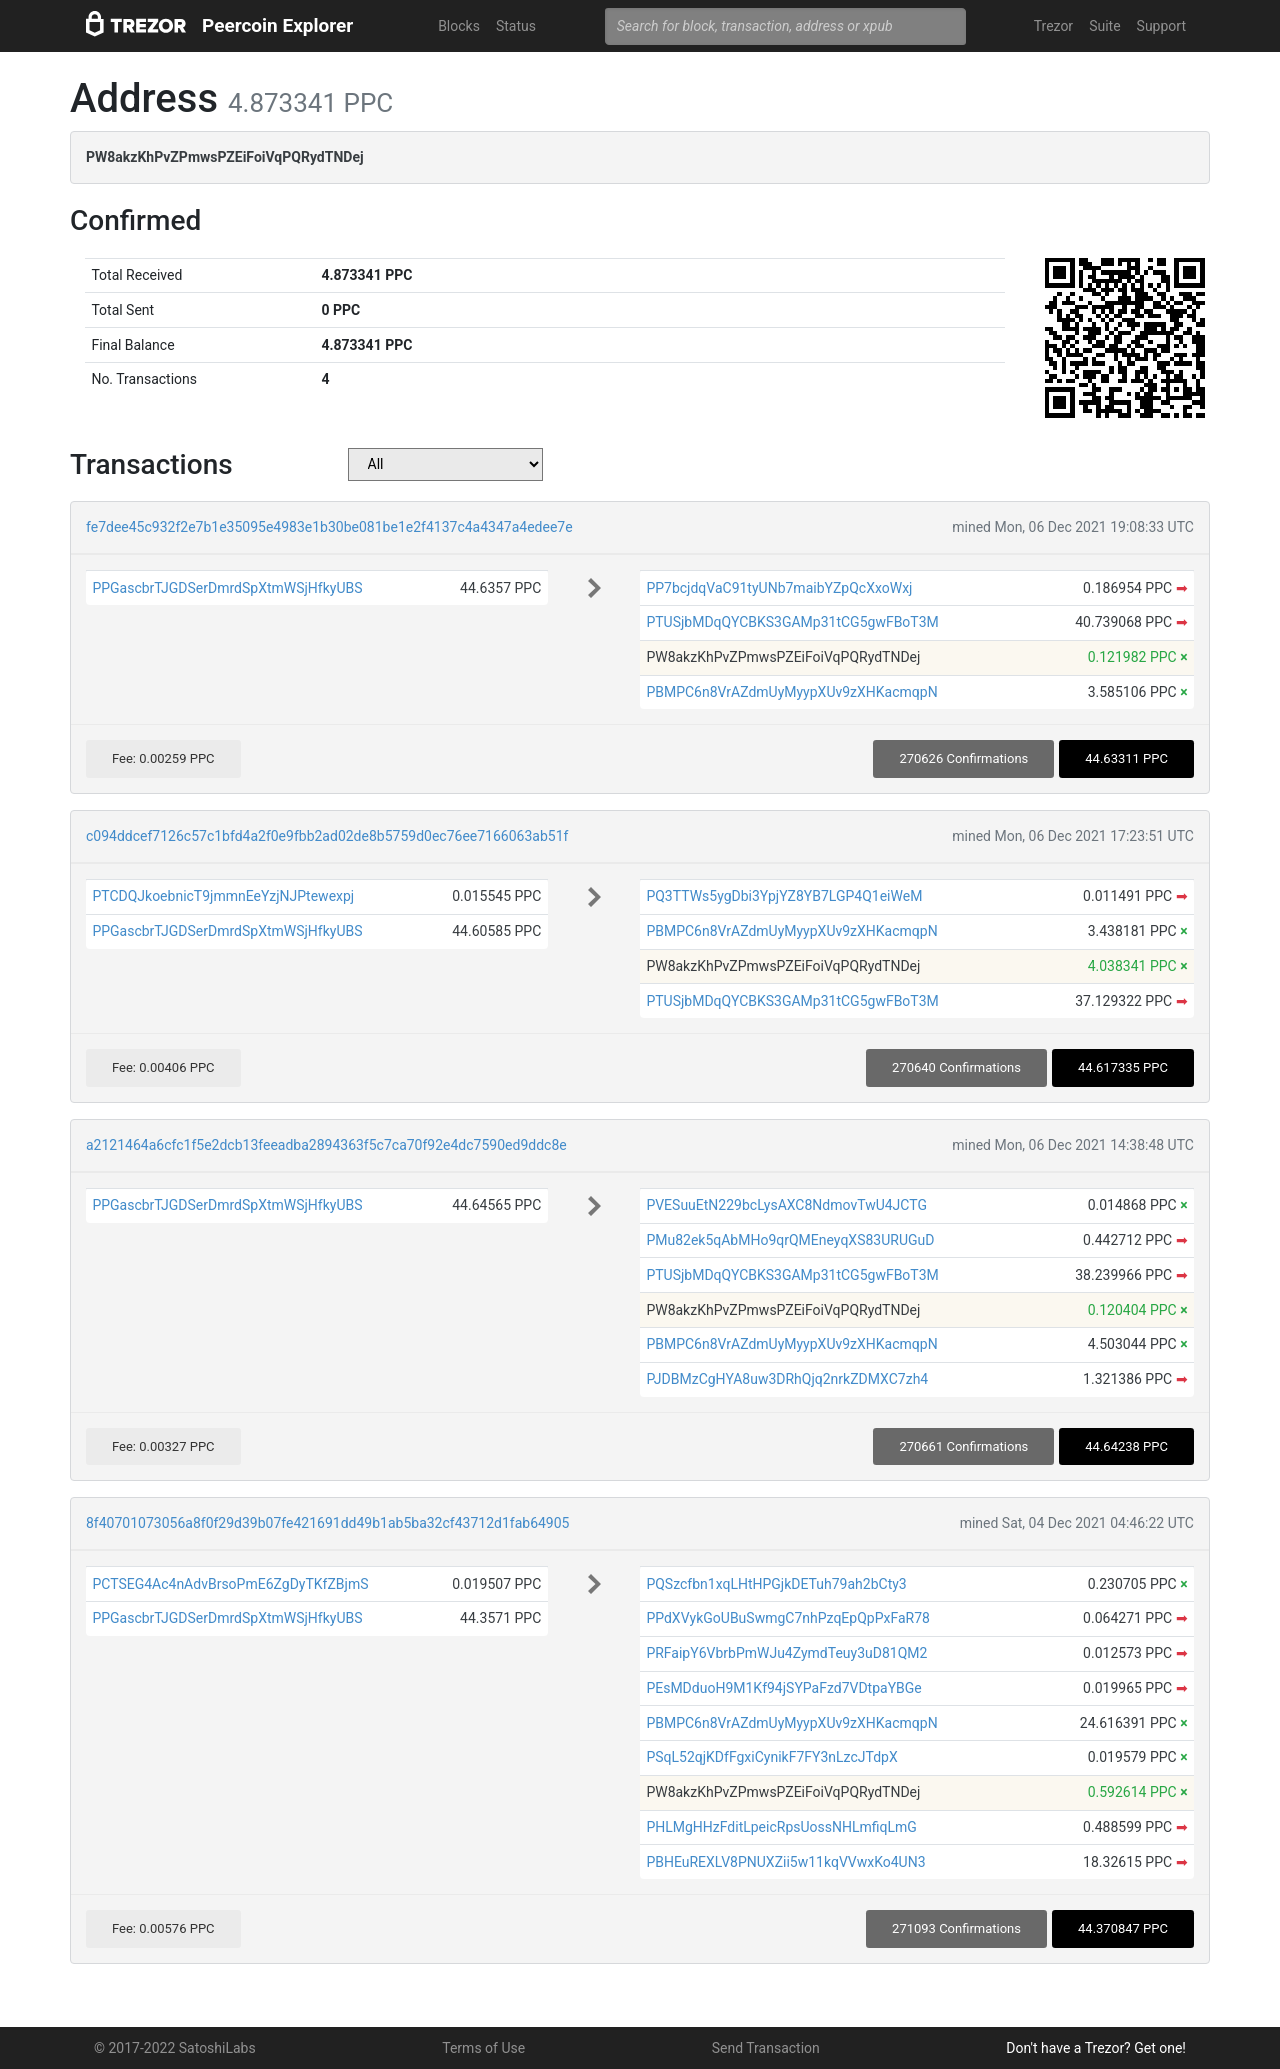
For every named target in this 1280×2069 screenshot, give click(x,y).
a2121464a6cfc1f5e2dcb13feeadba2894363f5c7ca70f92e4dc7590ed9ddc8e (326, 1145)
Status (516, 26)
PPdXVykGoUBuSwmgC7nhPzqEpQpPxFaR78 (788, 1618)
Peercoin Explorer (277, 25)
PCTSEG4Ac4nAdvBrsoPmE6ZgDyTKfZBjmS (230, 1584)
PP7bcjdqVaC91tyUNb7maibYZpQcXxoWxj (779, 588)
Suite (1104, 26)
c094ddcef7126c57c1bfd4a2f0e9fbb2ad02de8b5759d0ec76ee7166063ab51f (327, 836)
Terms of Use (483, 2048)
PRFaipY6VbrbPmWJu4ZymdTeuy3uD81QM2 (786, 1653)
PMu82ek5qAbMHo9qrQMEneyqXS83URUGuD (790, 1240)
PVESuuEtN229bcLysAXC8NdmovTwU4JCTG (786, 1205)
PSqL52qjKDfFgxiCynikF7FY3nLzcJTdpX (771, 1757)
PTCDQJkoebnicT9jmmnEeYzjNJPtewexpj (223, 896)
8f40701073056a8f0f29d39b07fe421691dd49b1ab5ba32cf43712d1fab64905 (327, 1523)
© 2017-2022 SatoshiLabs (175, 2048)
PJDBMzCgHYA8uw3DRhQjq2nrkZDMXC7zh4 (787, 1379)
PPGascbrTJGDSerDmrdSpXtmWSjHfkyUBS (227, 588)
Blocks (459, 26)
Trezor (1053, 26)
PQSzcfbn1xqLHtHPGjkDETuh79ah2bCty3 (776, 1584)
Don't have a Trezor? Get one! (1096, 2048)
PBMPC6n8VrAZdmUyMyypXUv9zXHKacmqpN (791, 692)
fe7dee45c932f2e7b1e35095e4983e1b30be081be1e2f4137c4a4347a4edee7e (329, 527)
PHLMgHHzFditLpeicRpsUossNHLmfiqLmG (781, 1827)
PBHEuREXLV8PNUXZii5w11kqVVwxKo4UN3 (785, 1862)
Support (1161, 26)
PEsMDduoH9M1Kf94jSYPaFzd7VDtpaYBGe (783, 1688)
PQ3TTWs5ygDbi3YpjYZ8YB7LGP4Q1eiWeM (784, 896)
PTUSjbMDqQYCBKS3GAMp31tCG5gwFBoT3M (792, 622)
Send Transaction (766, 2048)
